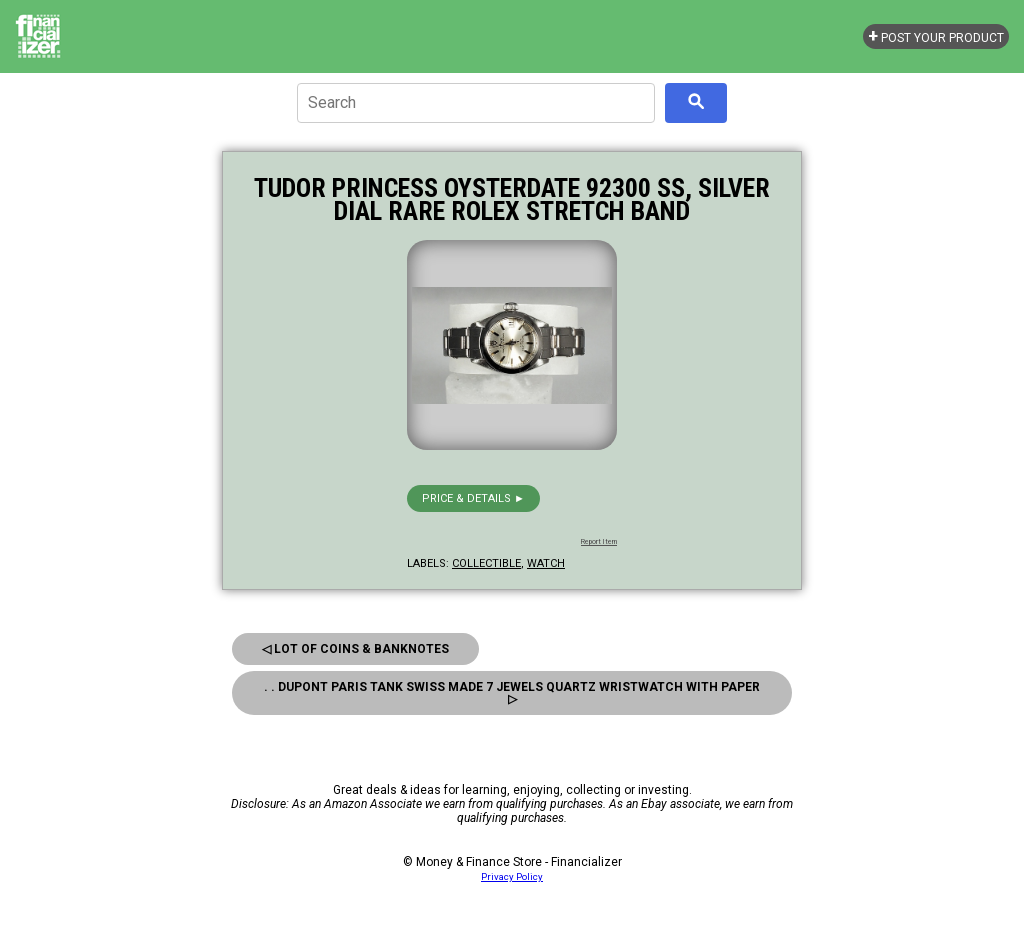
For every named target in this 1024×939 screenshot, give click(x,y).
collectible (486, 563)
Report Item (599, 542)
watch (546, 563)
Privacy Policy (512, 876)
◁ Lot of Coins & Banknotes (355, 649)
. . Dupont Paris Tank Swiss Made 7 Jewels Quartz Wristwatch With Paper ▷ (512, 693)
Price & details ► (473, 498)
